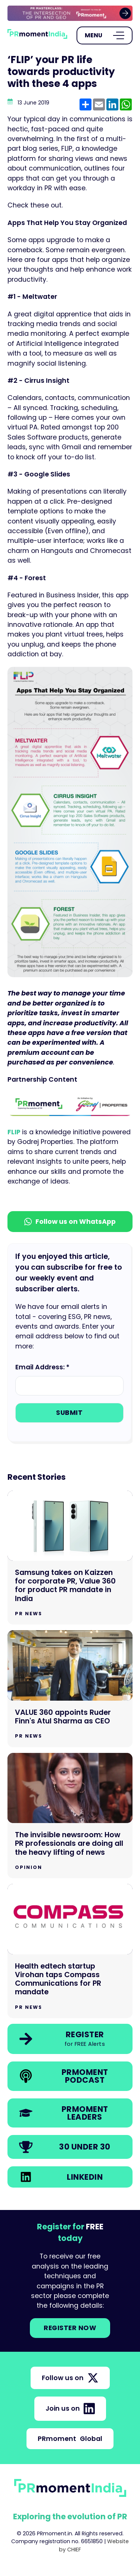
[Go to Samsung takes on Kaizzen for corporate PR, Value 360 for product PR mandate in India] (70, 1558)
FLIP (14, 1132)
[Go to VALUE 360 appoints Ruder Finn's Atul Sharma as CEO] (70, 1688)
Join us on (70, 2408)
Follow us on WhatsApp (70, 1221)
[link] (70, 13)
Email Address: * (42, 1367)
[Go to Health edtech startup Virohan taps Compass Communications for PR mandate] (70, 1951)
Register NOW (70, 2327)
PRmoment (70, 2439)
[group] (70, 13)
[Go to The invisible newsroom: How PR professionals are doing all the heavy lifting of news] (70, 1816)
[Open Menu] (105, 35)
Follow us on (70, 2377)
